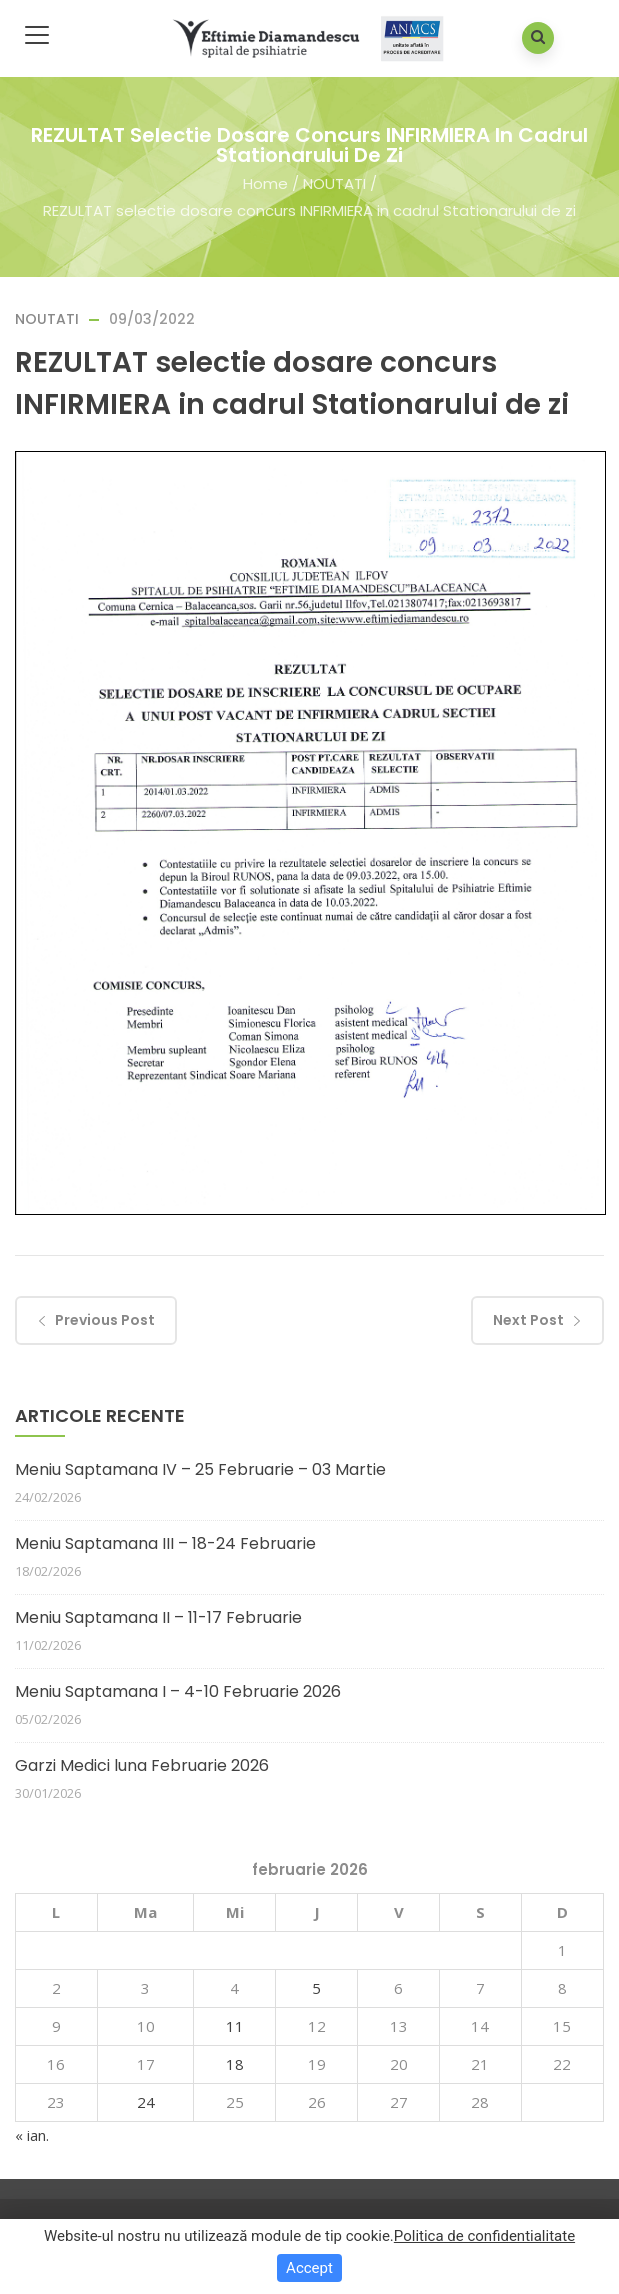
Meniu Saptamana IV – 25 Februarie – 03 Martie (200, 1469)
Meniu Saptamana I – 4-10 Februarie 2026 (178, 1691)
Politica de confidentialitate (484, 2236)
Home (265, 183)
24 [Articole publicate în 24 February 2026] (146, 2102)
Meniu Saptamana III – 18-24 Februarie (165, 1543)
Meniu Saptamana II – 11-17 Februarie (158, 1617)
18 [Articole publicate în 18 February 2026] (235, 2064)
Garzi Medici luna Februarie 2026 (142, 1765)
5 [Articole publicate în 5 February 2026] (316, 1988)
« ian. (32, 2135)
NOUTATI (334, 183)
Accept (309, 2268)
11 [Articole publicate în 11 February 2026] (235, 2026)
